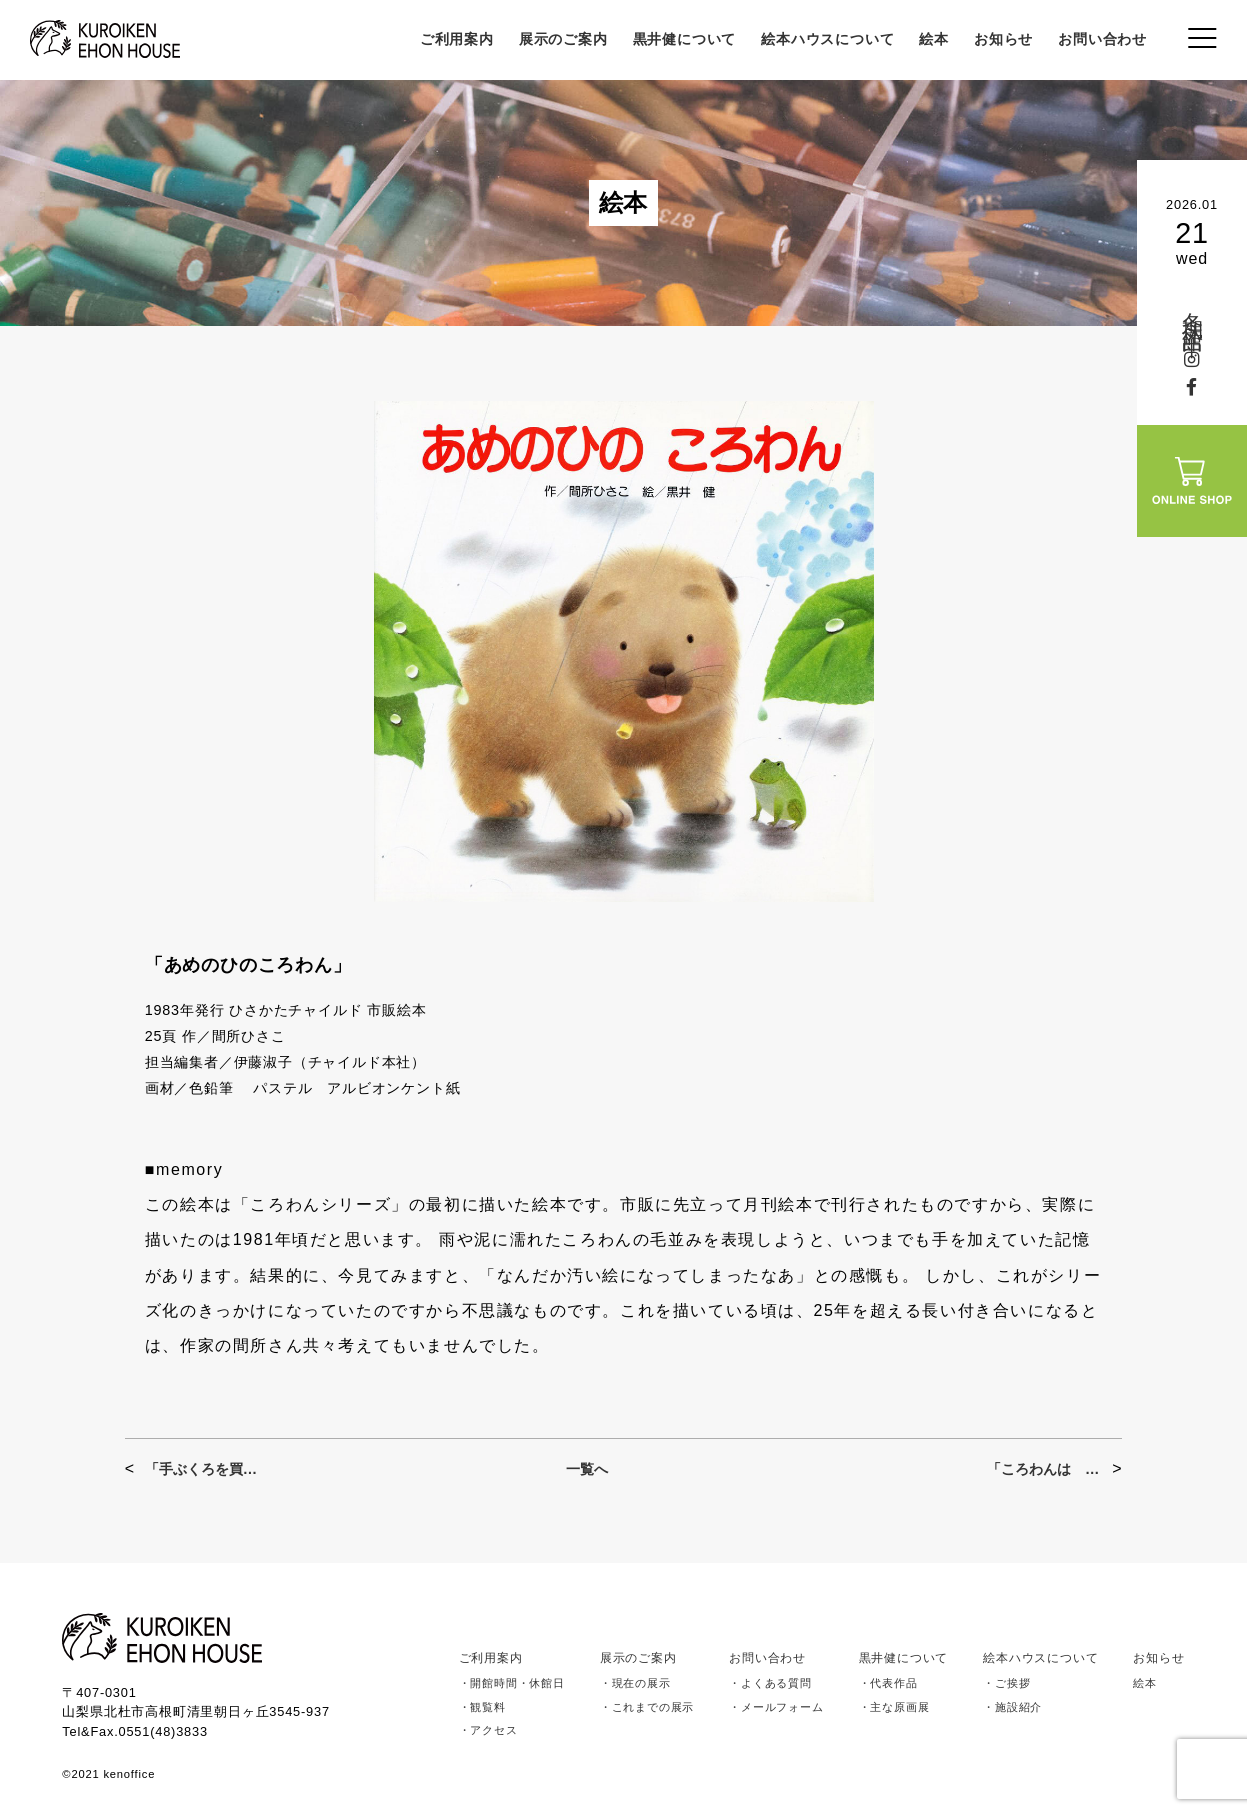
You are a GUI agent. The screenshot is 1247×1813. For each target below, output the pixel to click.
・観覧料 (482, 1707)
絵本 (934, 39)
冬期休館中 (1192, 311)
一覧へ (587, 1469)
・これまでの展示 (647, 1707)
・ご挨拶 (1006, 1683)
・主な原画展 (894, 1707)
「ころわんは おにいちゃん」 (1044, 1469)
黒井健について (685, 39)
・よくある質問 (770, 1683)
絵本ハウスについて (827, 39)
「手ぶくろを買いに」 (202, 1469)
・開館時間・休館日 (512, 1683)
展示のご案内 (563, 39)
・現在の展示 (635, 1683)
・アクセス (488, 1730)
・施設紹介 (1012, 1707)
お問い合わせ (1102, 39)
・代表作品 (888, 1683)
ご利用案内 (457, 39)
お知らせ (1003, 39)
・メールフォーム (776, 1707)
